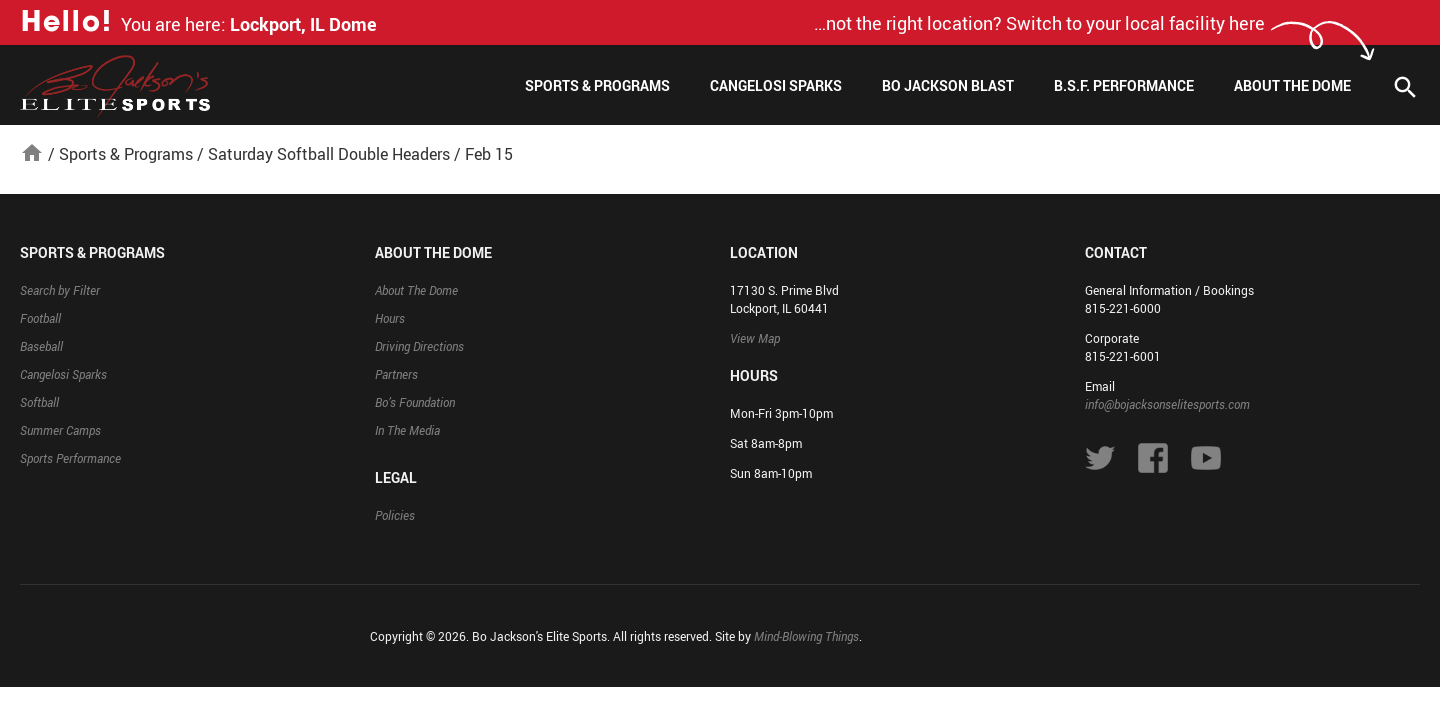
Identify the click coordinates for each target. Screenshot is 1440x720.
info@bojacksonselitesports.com (1167, 404)
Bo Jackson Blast (948, 85)
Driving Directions (419, 346)
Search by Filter (60, 290)
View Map (755, 338)
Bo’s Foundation (415, 402)
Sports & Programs (597, 85)
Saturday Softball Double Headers (329, 154)
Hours (390, 318)
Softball (39, 402)
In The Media (407, 430)
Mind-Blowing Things (806, 636)
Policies (395, 515)
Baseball (41, 346)
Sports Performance (70, 458)
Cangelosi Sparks (776, 85)
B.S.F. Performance (1124, 85)
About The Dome (1292, 85)
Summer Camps (60, 430)
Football (40, 318)
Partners (396, 374)
